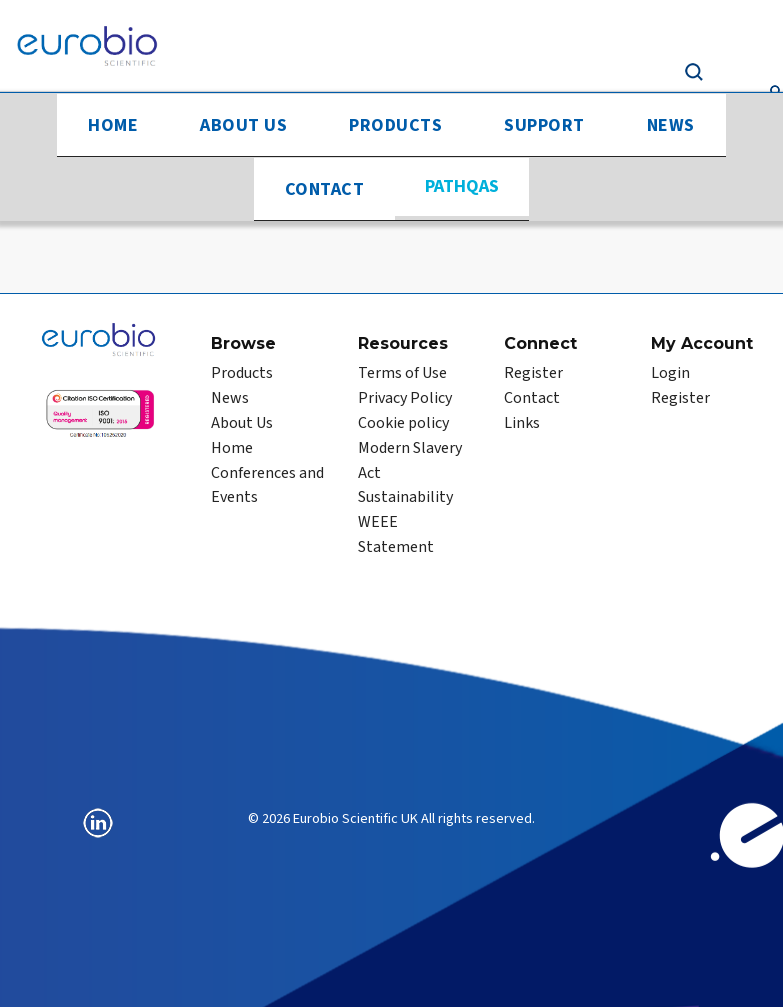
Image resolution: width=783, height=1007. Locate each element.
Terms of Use (402, 373)
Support (544, 125)
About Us (243, 125)
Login (670, 373)
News (671, 125)
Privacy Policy (405, 398)
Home (113, 125)
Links (522, 423)
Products (395, 125)
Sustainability (405, 497)
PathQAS (462, 186)
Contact (325, 189)
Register (533, 373)
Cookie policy (403, 423)
